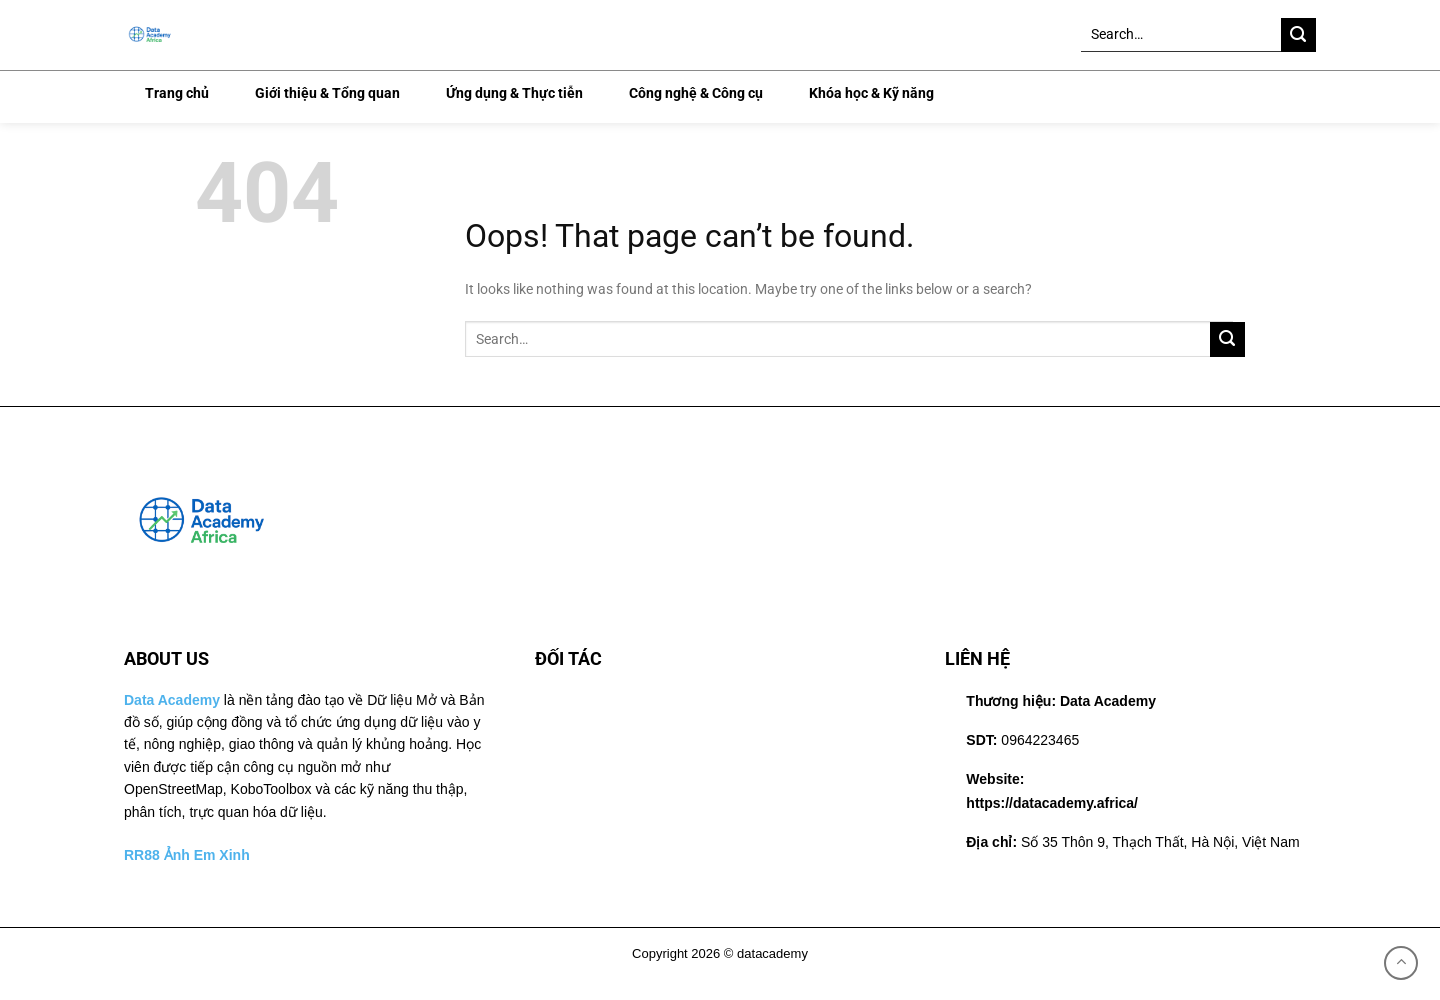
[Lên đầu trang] (1401, 963)
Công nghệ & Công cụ (696, 93)
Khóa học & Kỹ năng (871, 93)
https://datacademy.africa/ (1052, 803)
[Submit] (1298, 35)
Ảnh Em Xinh (207, 855)
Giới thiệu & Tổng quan (327, 93)
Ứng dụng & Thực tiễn (514, 93)
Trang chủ (177, 93)
